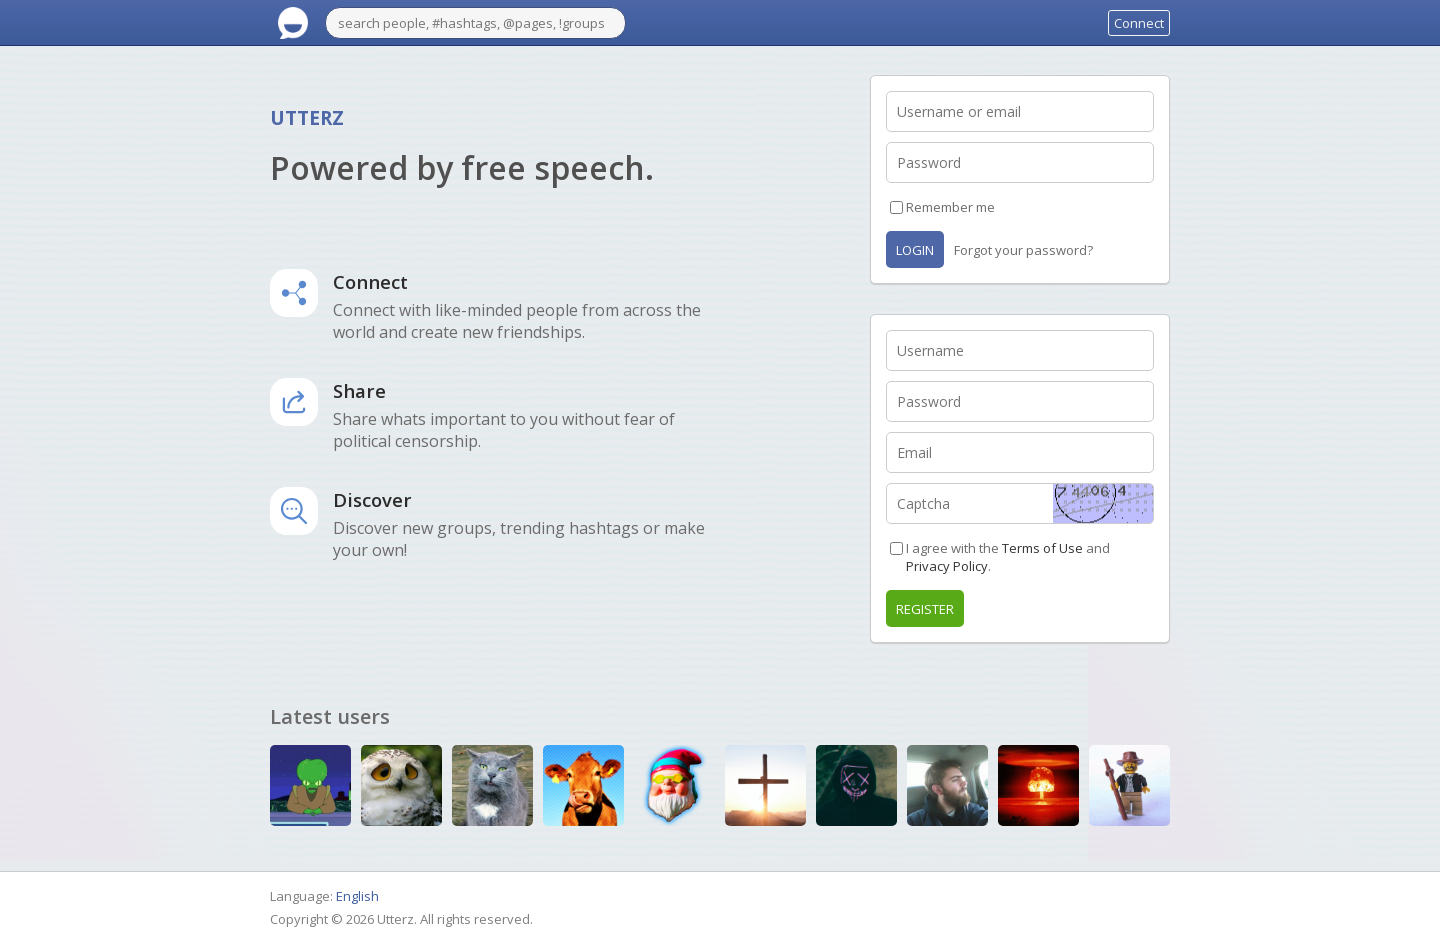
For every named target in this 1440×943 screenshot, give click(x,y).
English (357, 896)
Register (925, 609)
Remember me (950, 207)
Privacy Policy (947, 566)
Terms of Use (1042, 548)
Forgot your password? (1023, 250)
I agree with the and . (1008, 557)
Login (915, 250)
